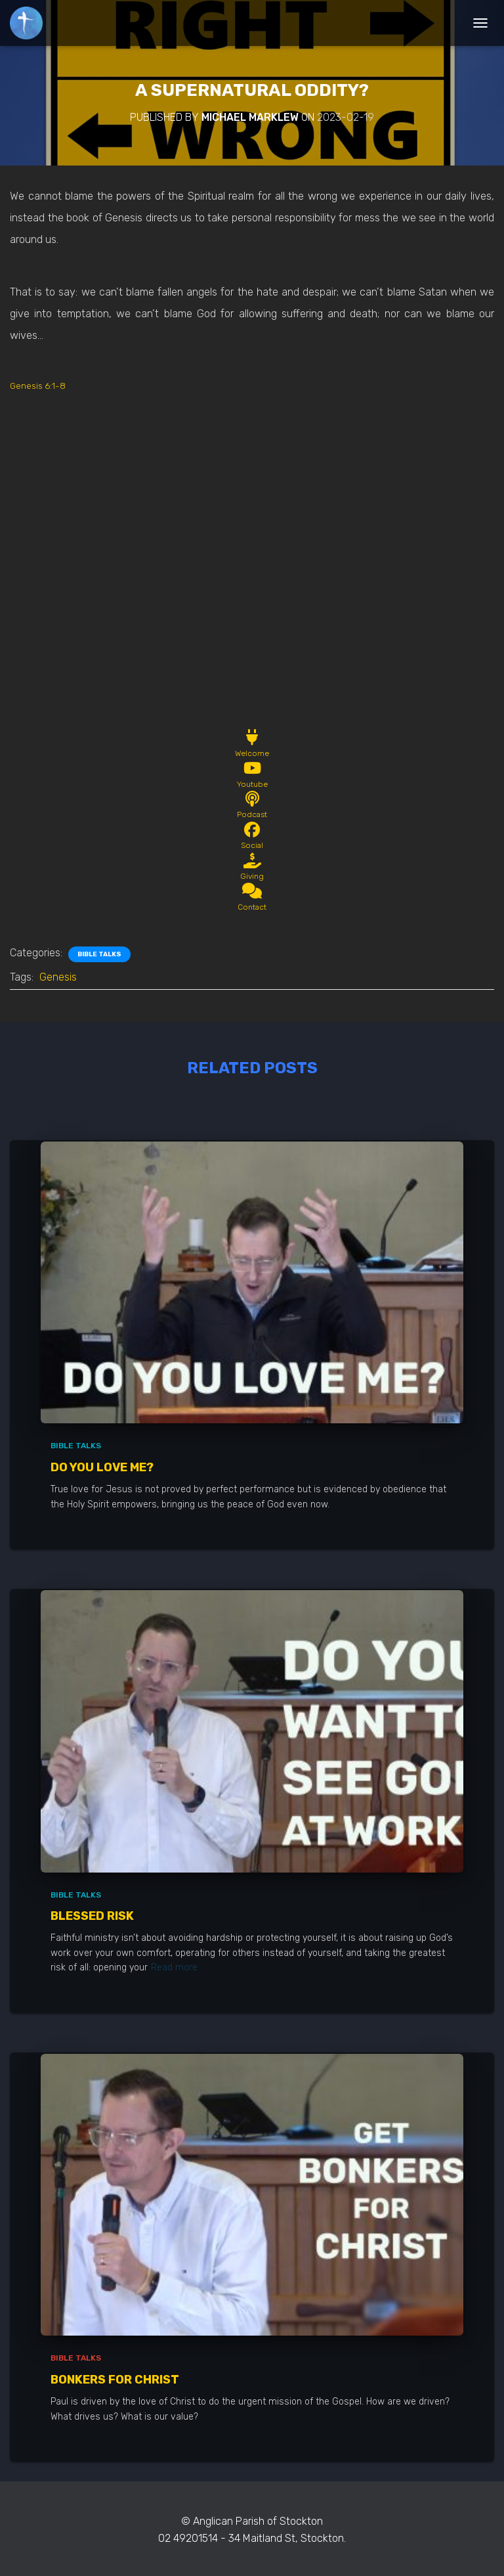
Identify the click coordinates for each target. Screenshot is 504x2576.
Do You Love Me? (102, 1467)
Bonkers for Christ (115, 2379)
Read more (174, 1967)
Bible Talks (99, 954)
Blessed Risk (92, 1916)
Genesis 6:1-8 (38, 385)
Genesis (58, 977)
